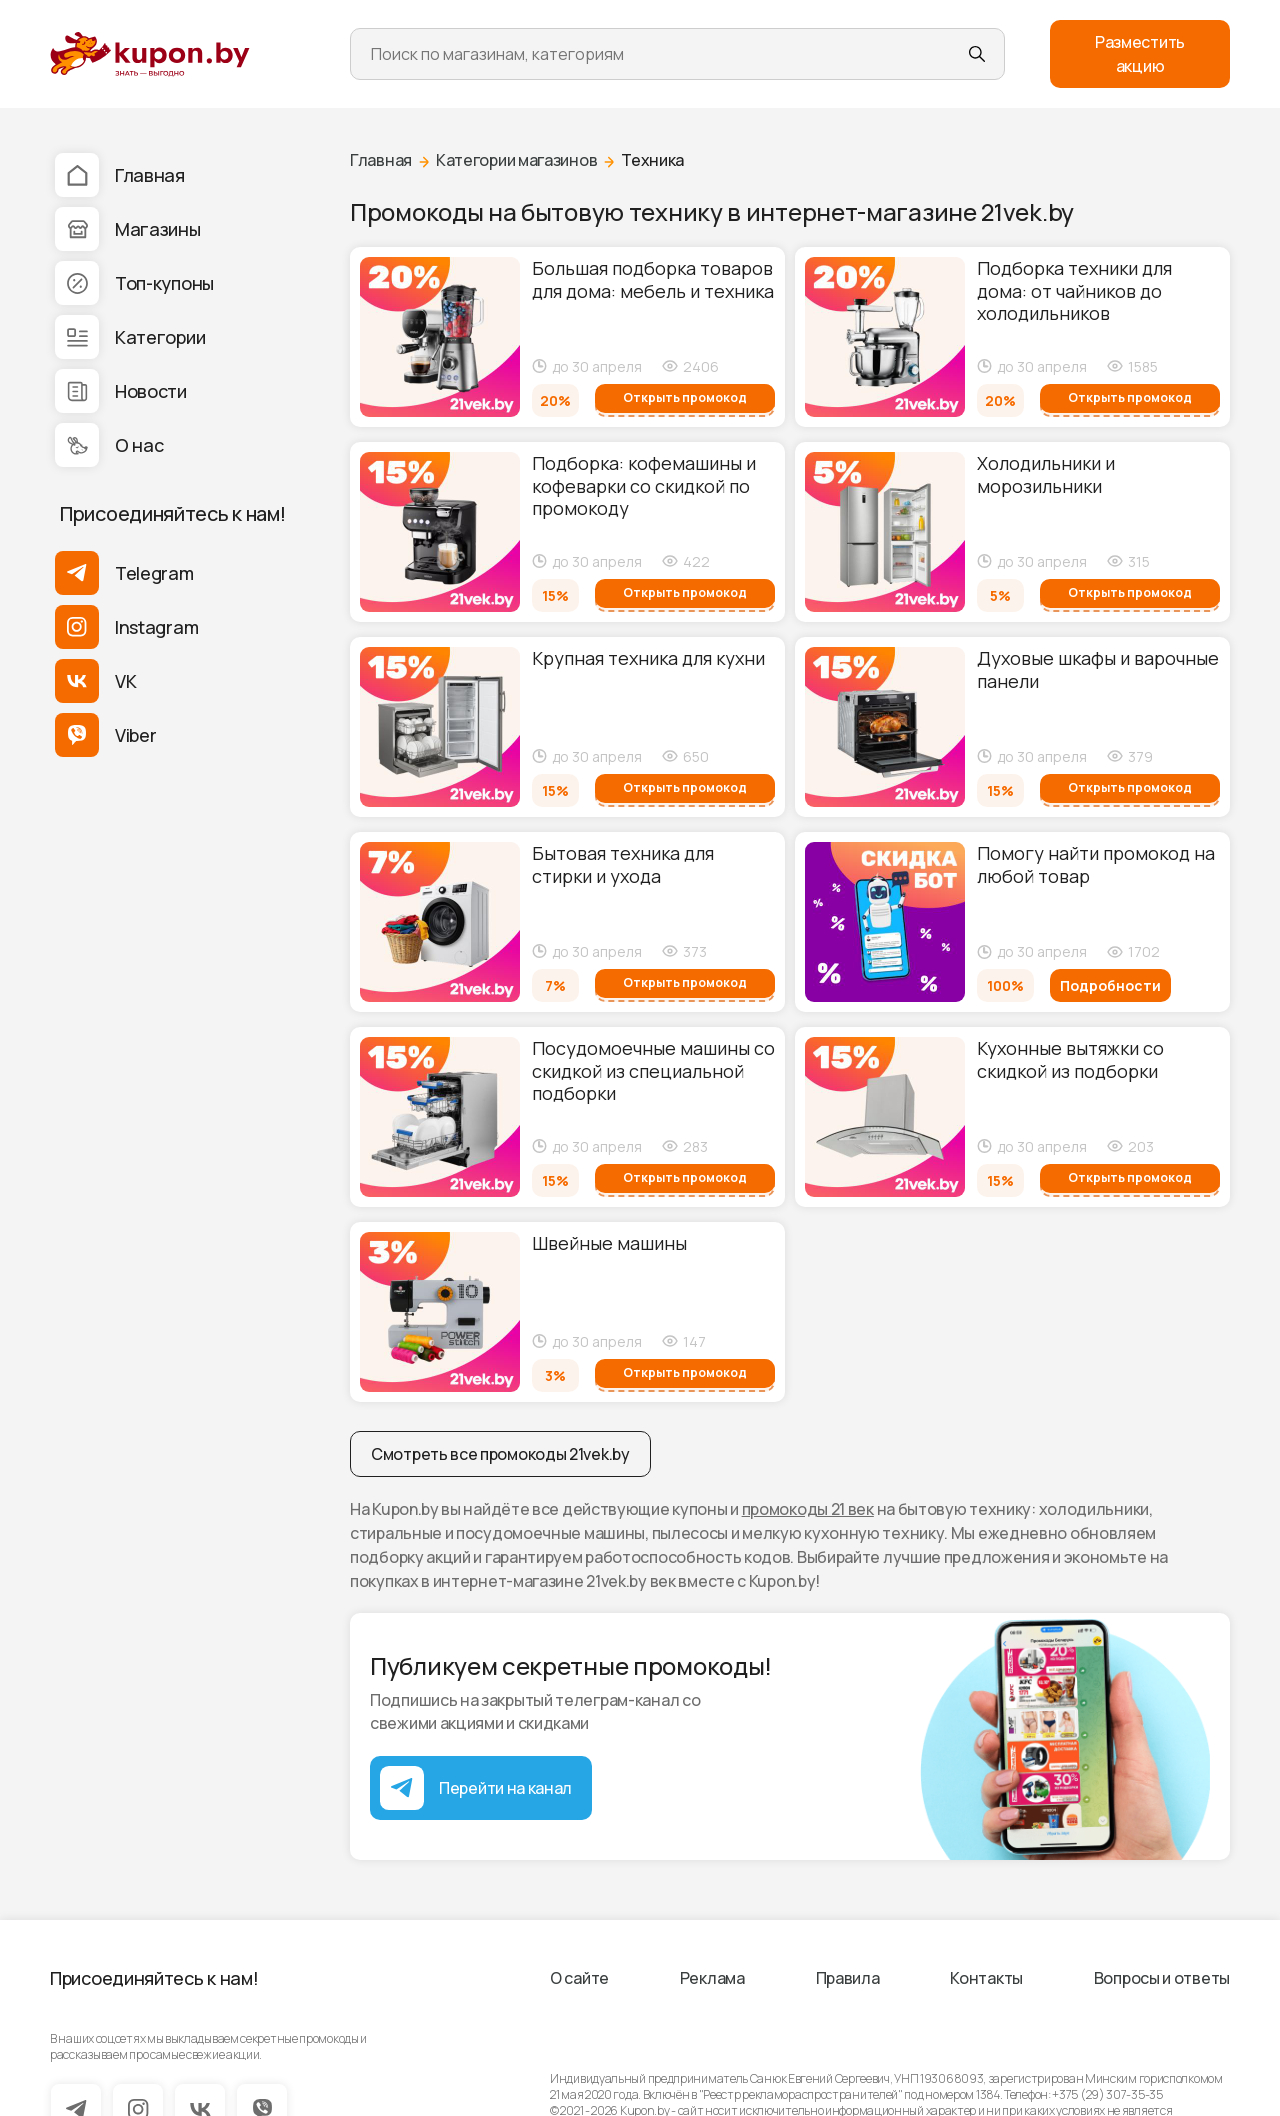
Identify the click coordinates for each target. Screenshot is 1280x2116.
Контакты (986, 1978)
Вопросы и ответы (1162, 1978)
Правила (848, 1978)
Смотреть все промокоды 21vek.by (500, 1454)
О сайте (579, 1978)
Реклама (712, 1978)
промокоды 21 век (808, 1509)
